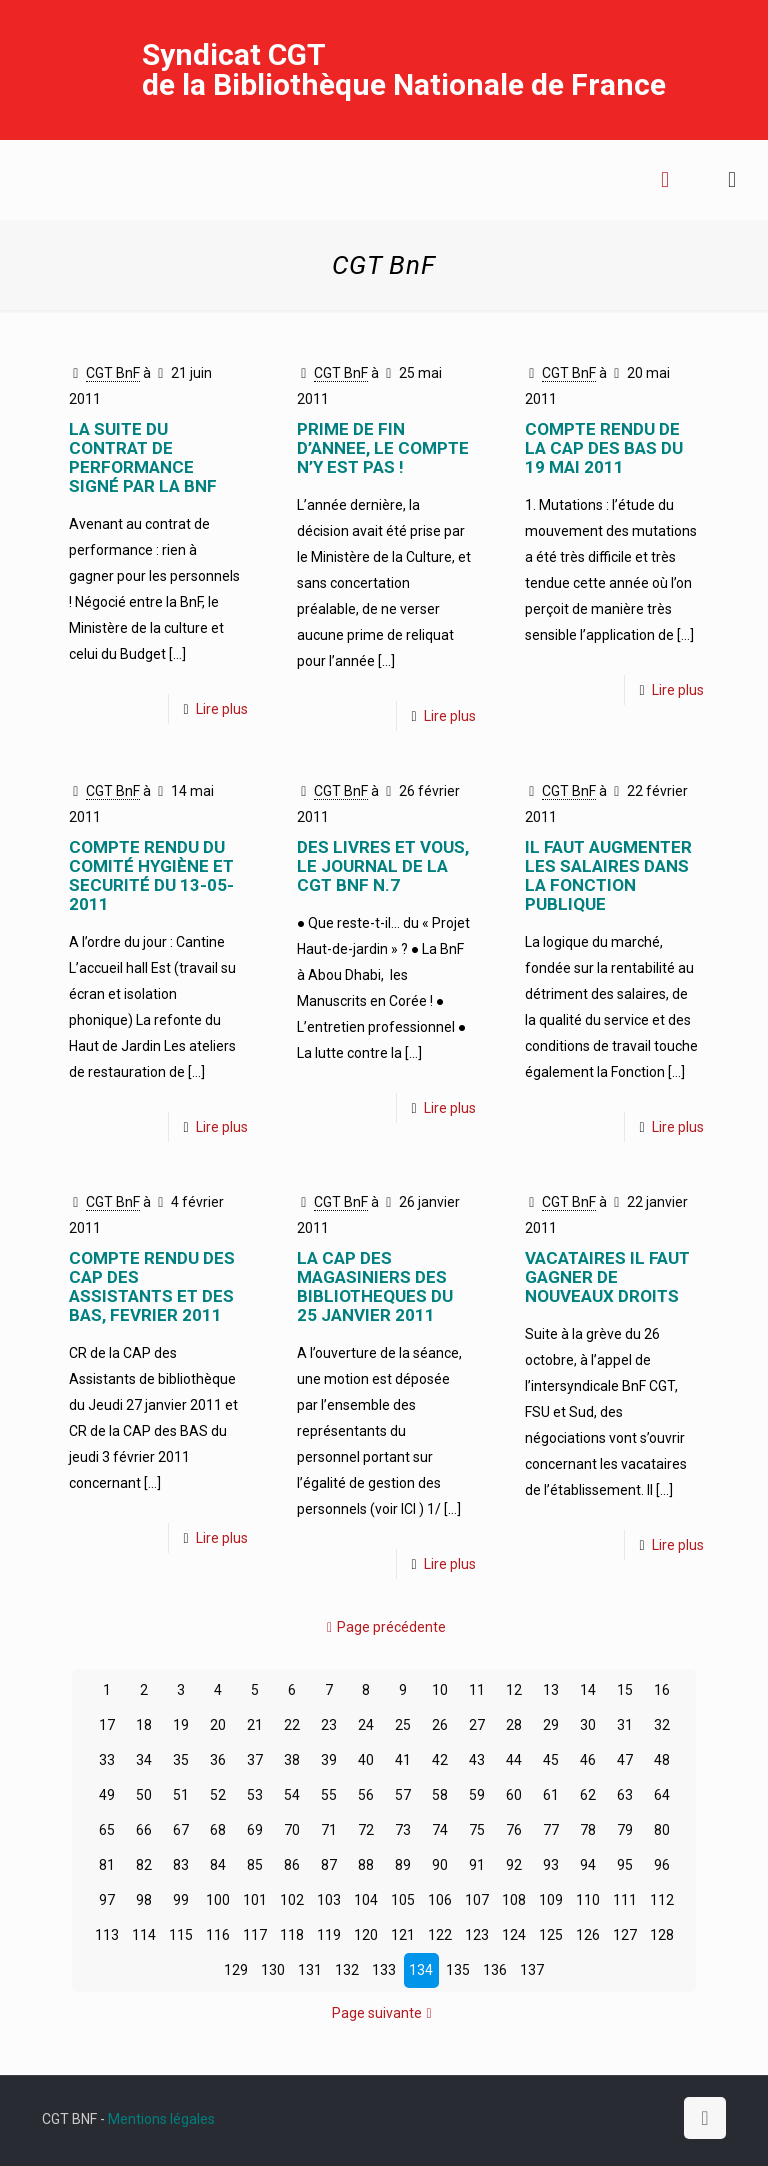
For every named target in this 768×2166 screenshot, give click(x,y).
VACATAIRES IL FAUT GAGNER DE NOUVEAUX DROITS (607, 1277)
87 (329, 1865)
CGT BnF (113, 373)
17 (107, 1725)
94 (588, 1865)
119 (329, 1935)
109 (551, 1900)
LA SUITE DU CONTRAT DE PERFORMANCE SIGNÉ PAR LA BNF (143, 457)
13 (551, 1690)
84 (218, 1865)
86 (292, 1865)
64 (662, 1795)
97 (107, 1900)
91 (477, 1865)
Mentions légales (161, 2119)
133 (384, 1970)
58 (440, 1795)
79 (625, 1830)
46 (588, 1760)
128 (662, 1935)
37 (255, 1760)
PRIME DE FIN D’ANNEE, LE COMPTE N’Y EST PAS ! (383, 448)
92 (514, 1865)
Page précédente (384, 1627)
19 (181, 1725)
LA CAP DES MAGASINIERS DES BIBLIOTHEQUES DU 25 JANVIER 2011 (375, 1286)
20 (218, 1725)
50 (144, 1795)
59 (477, 1795)
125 (551, 1935)
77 (551, 1830)
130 (273, 1970)
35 (181, 1760)
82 (144, 1865)
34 (144, 1760)
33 (107, 1760)
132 (347, 1970)
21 (255, 1725)
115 (181, 1935)
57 (403, 1795)
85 (255, 1865)
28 (514, 1725)
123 (477, 1935)
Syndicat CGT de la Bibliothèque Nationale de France (404, 69)
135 (458, 1970)
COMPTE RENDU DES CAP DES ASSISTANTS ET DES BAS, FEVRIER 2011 (152, 1286)
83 (181, 1865)
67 (181, 1830)
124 (514, 1935)
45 (551, 1760)
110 (588, 1900)
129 (236, 1970)
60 (514, 1795)
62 (588, 1795)
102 (292, 1900)
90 (440, 1865)
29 (551, 1725)
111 (625, 1900)
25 (403, 1725)
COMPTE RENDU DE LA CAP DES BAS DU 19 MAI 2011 (604, 448)
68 (218, 1830)
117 (255, 1935)
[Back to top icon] (705, 2118)
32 (662, 1725)
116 (218, 1935)
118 (292, 1935)
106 (440, 1900)
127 (625, 1935)
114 (144, 1935)
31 (625, 1725)
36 (218, 1760)
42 (440, 1760)
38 (292, 1760)
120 (366, 1935)
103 (329, 1900)
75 (477, 1830)
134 (421, 1970)
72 (366, 1830)
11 (477, 1690)
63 (625, 1795)
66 (144, 1830)
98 (144, 1900)
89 (403, 1865)
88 (366, 1865)
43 (477, 1760)
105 (403, 1900)
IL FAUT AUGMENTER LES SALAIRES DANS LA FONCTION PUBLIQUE (608, 875)
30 (588, 1725)
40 (366, 1760)
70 (292, 1830)
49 (107, 1795)
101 (255, 1900)
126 (588, 1935)
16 (662, 1690)
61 (551, 1795)
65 (107, 1830)
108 (514, 1900)
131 (310, 1970)
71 (329, 1830)
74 (440, 1830)
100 (218, 1900)
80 (662, 1830)
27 (477, 1725)
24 (366, 1725)
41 (403, 1760)
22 (292, 1725)
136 (495, 1970)
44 (514, 1760)
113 (107, 1935)
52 (218, 1795)
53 (255, 1795)
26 (440, 1725)
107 (477, 1900)
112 (662, 1900)
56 (366, 1795)
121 (403, 1935)
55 (329, 1795)
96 (662, 1865)
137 (532, 1970)
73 (403, 1830)
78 (588, 1830)
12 (514, 1690)
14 (588, 1690)
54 (292, 1795)
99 (181, 1900)
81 (107, 1865)
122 (440, 1935)
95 (625, 1865)
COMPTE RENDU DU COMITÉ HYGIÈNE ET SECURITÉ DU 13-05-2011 (151, 875)
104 (366, 1900)
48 (662, 1760)
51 (181, 1795)
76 (514, 1830)
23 (329, 1725)
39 (329, 1760)
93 (551, 1865)
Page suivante (384, 2013)
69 (255, 1830)
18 (144, 1725)
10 (440, 1690)
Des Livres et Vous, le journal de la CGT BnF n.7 (383, 866)
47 (625, 1760)
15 (625, 1690)
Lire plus (222, 709)
